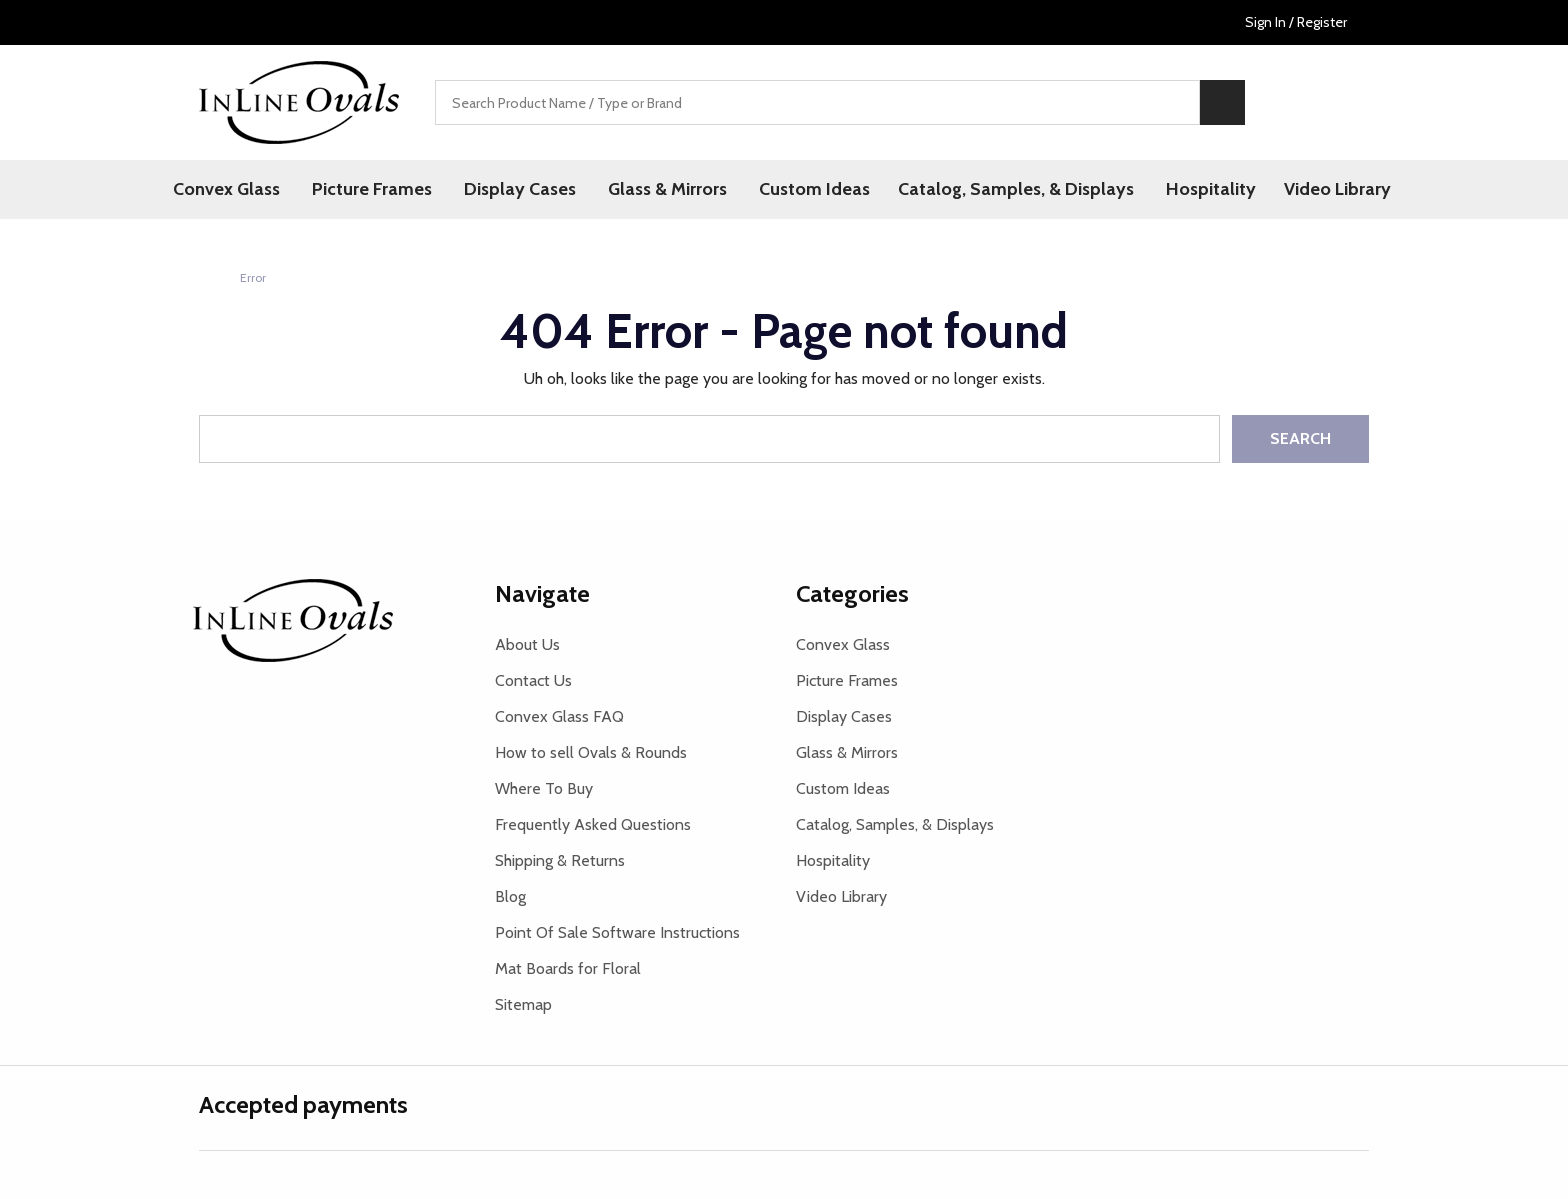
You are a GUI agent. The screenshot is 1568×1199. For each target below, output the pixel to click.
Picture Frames (372, 189)
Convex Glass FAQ (559, 716)
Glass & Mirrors (667, 189)
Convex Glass (226, 189)
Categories (852, 593)
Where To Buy (544, 788)
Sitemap (523, 1004)
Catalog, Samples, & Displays (1016, 189)
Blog (510, 896)
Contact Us (533, 680)
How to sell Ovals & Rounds (591, 752)
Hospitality (1211, 189)
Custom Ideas (814, 189)
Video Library (1337, 189)
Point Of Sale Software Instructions (617, 932)
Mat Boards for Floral (568, 968)
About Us (527, 644)
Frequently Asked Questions (593, 824)
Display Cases (520, 189)
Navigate (542, 593)
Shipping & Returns (560, 860)
